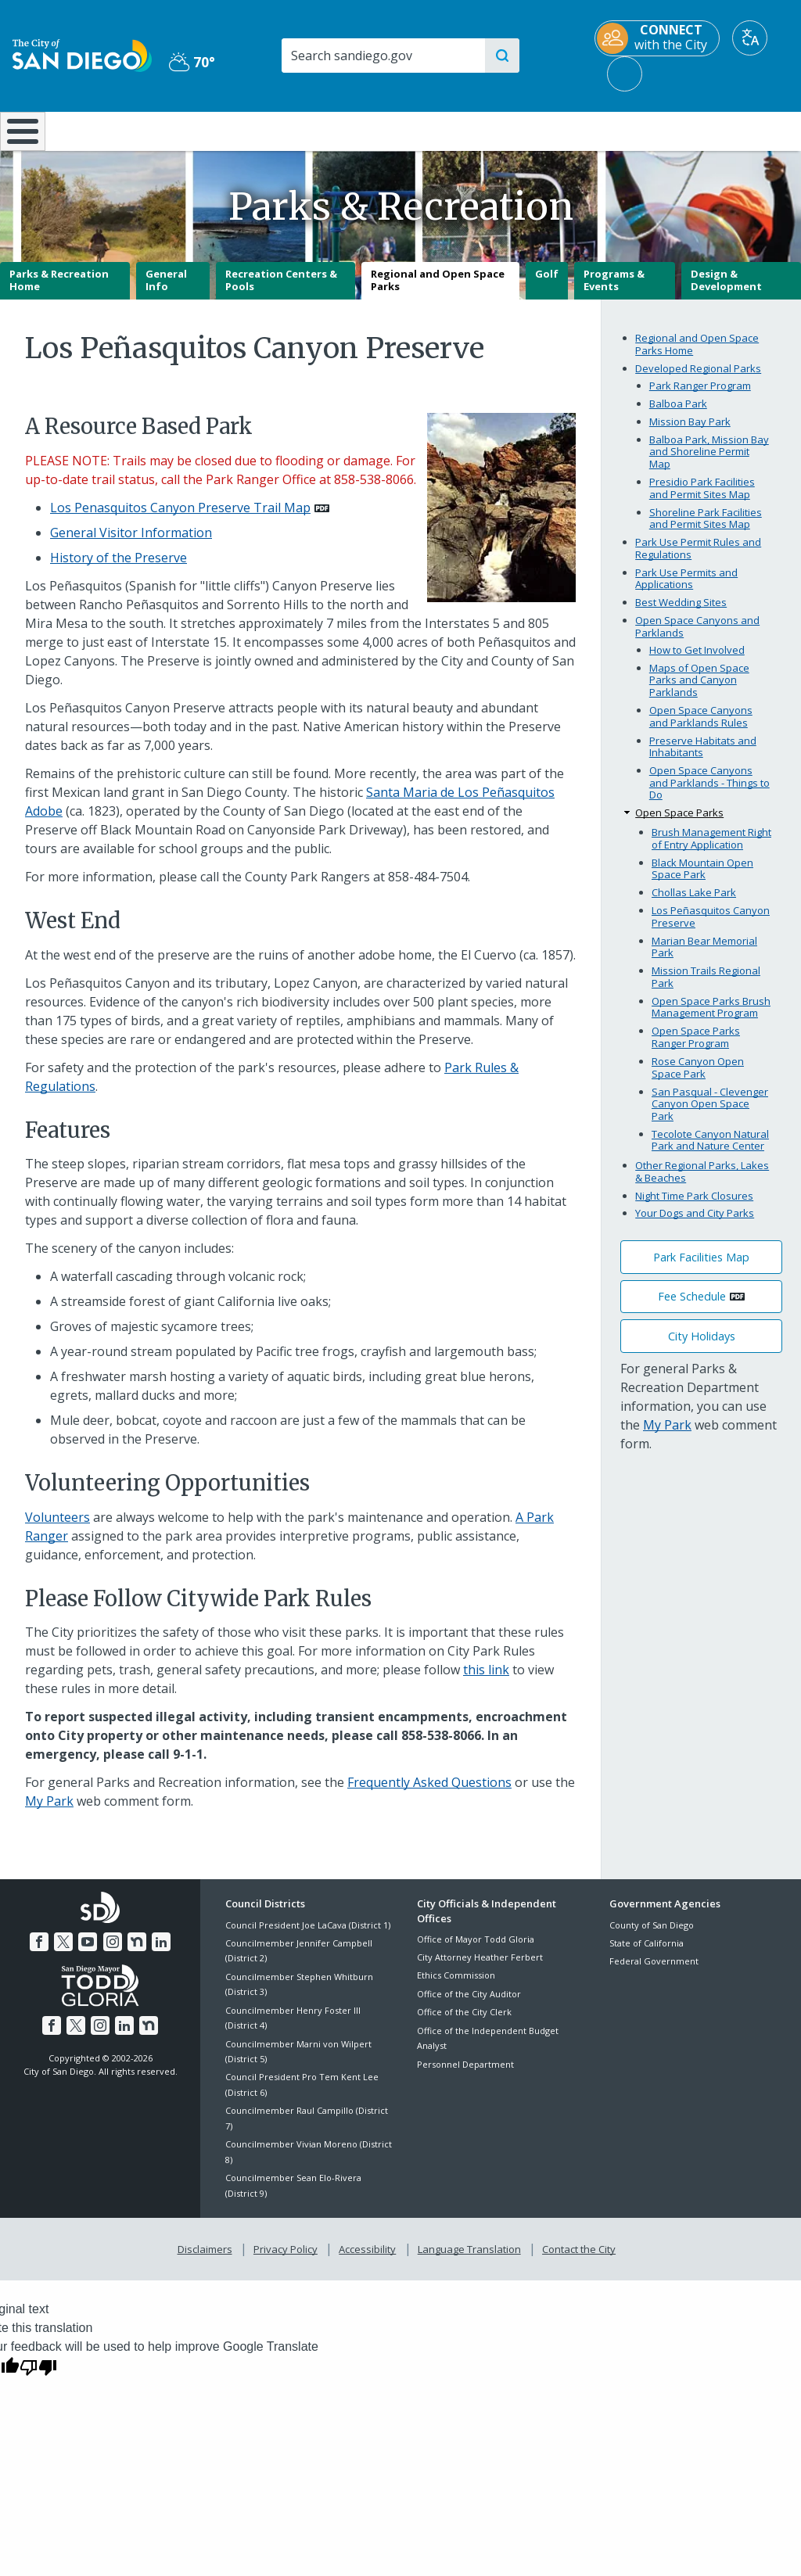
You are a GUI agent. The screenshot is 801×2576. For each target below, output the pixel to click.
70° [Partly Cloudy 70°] (192, 62)
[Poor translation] (38, 2374)
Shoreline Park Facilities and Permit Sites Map (705, 529)
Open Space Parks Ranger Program (696, 1048)
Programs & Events (614, 291)
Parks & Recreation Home (59, 291)
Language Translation (467, 2258)
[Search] (382, 55)
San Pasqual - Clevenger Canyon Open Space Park (710, 1115)
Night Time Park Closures (694, 1207)
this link (486, 1681)
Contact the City (575, 2258)
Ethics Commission (456, 1987)
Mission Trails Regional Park (706, 988)
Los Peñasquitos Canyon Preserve (711, 928)
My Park (49, 1812)
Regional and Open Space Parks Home (697, 356)
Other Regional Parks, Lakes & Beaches (702, 1182)
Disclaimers (208, 2258)
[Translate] (749, 38)
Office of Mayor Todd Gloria (475, 1950)
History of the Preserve (118, 568)
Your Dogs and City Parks (694, 1225)
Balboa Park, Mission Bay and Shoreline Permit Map (709, 462)
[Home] (20, 137)
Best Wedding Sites (681, 614)
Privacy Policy (287, 2258)
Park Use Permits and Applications (686, 589)
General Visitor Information (131, 543)
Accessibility (367, 2258)
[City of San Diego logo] (82, 54)
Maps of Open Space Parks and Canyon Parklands (699, 691)
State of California (646, 1954)
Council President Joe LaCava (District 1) (307, 1936)
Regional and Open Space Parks (438, 291)
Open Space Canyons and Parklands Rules (701, 727)
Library (468, 130)
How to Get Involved (697, 661)
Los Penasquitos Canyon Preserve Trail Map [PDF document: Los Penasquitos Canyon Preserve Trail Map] (180, 518)
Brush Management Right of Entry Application (711, 849)
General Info (166, 291)
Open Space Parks (679, 824)
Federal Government (654, 1973)
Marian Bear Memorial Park (704, 958)
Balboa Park (678, 414)
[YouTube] (88, 1951)
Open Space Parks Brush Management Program (711, 1018)
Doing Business (346, 130)
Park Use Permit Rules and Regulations (698, 559)
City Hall (734, 130)
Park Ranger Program (700, 396)
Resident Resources (227, 130)
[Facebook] (42, 1951)
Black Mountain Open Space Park (702, 879)
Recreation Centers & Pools (281, 291)
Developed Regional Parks (698, 379)
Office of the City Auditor (469, 2005)
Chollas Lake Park (694, 904)
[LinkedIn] (158, 1951)
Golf (547, 285)
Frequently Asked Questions (429, 1794)
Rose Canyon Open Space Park (698, 1078)
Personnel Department (465, 2075)
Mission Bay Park (690, 432)
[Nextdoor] (134, 1951)
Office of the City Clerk (464, 2023)
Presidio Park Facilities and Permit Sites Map (702, 499)
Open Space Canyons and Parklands (697, 638)
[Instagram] (111, 1951)
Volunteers (57, 1528)
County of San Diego (651, 1936)
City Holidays (701, 1347)
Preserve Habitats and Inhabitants (702, 757)
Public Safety (601, 130)
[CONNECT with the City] (657, 38)
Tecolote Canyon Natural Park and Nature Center (710, 1151)
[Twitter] (65, 1951)
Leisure (103, 130)
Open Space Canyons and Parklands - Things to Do (709, 794)
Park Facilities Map (701, 1268)
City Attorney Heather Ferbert (480, 1968)
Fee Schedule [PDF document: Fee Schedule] (692, 1308)
